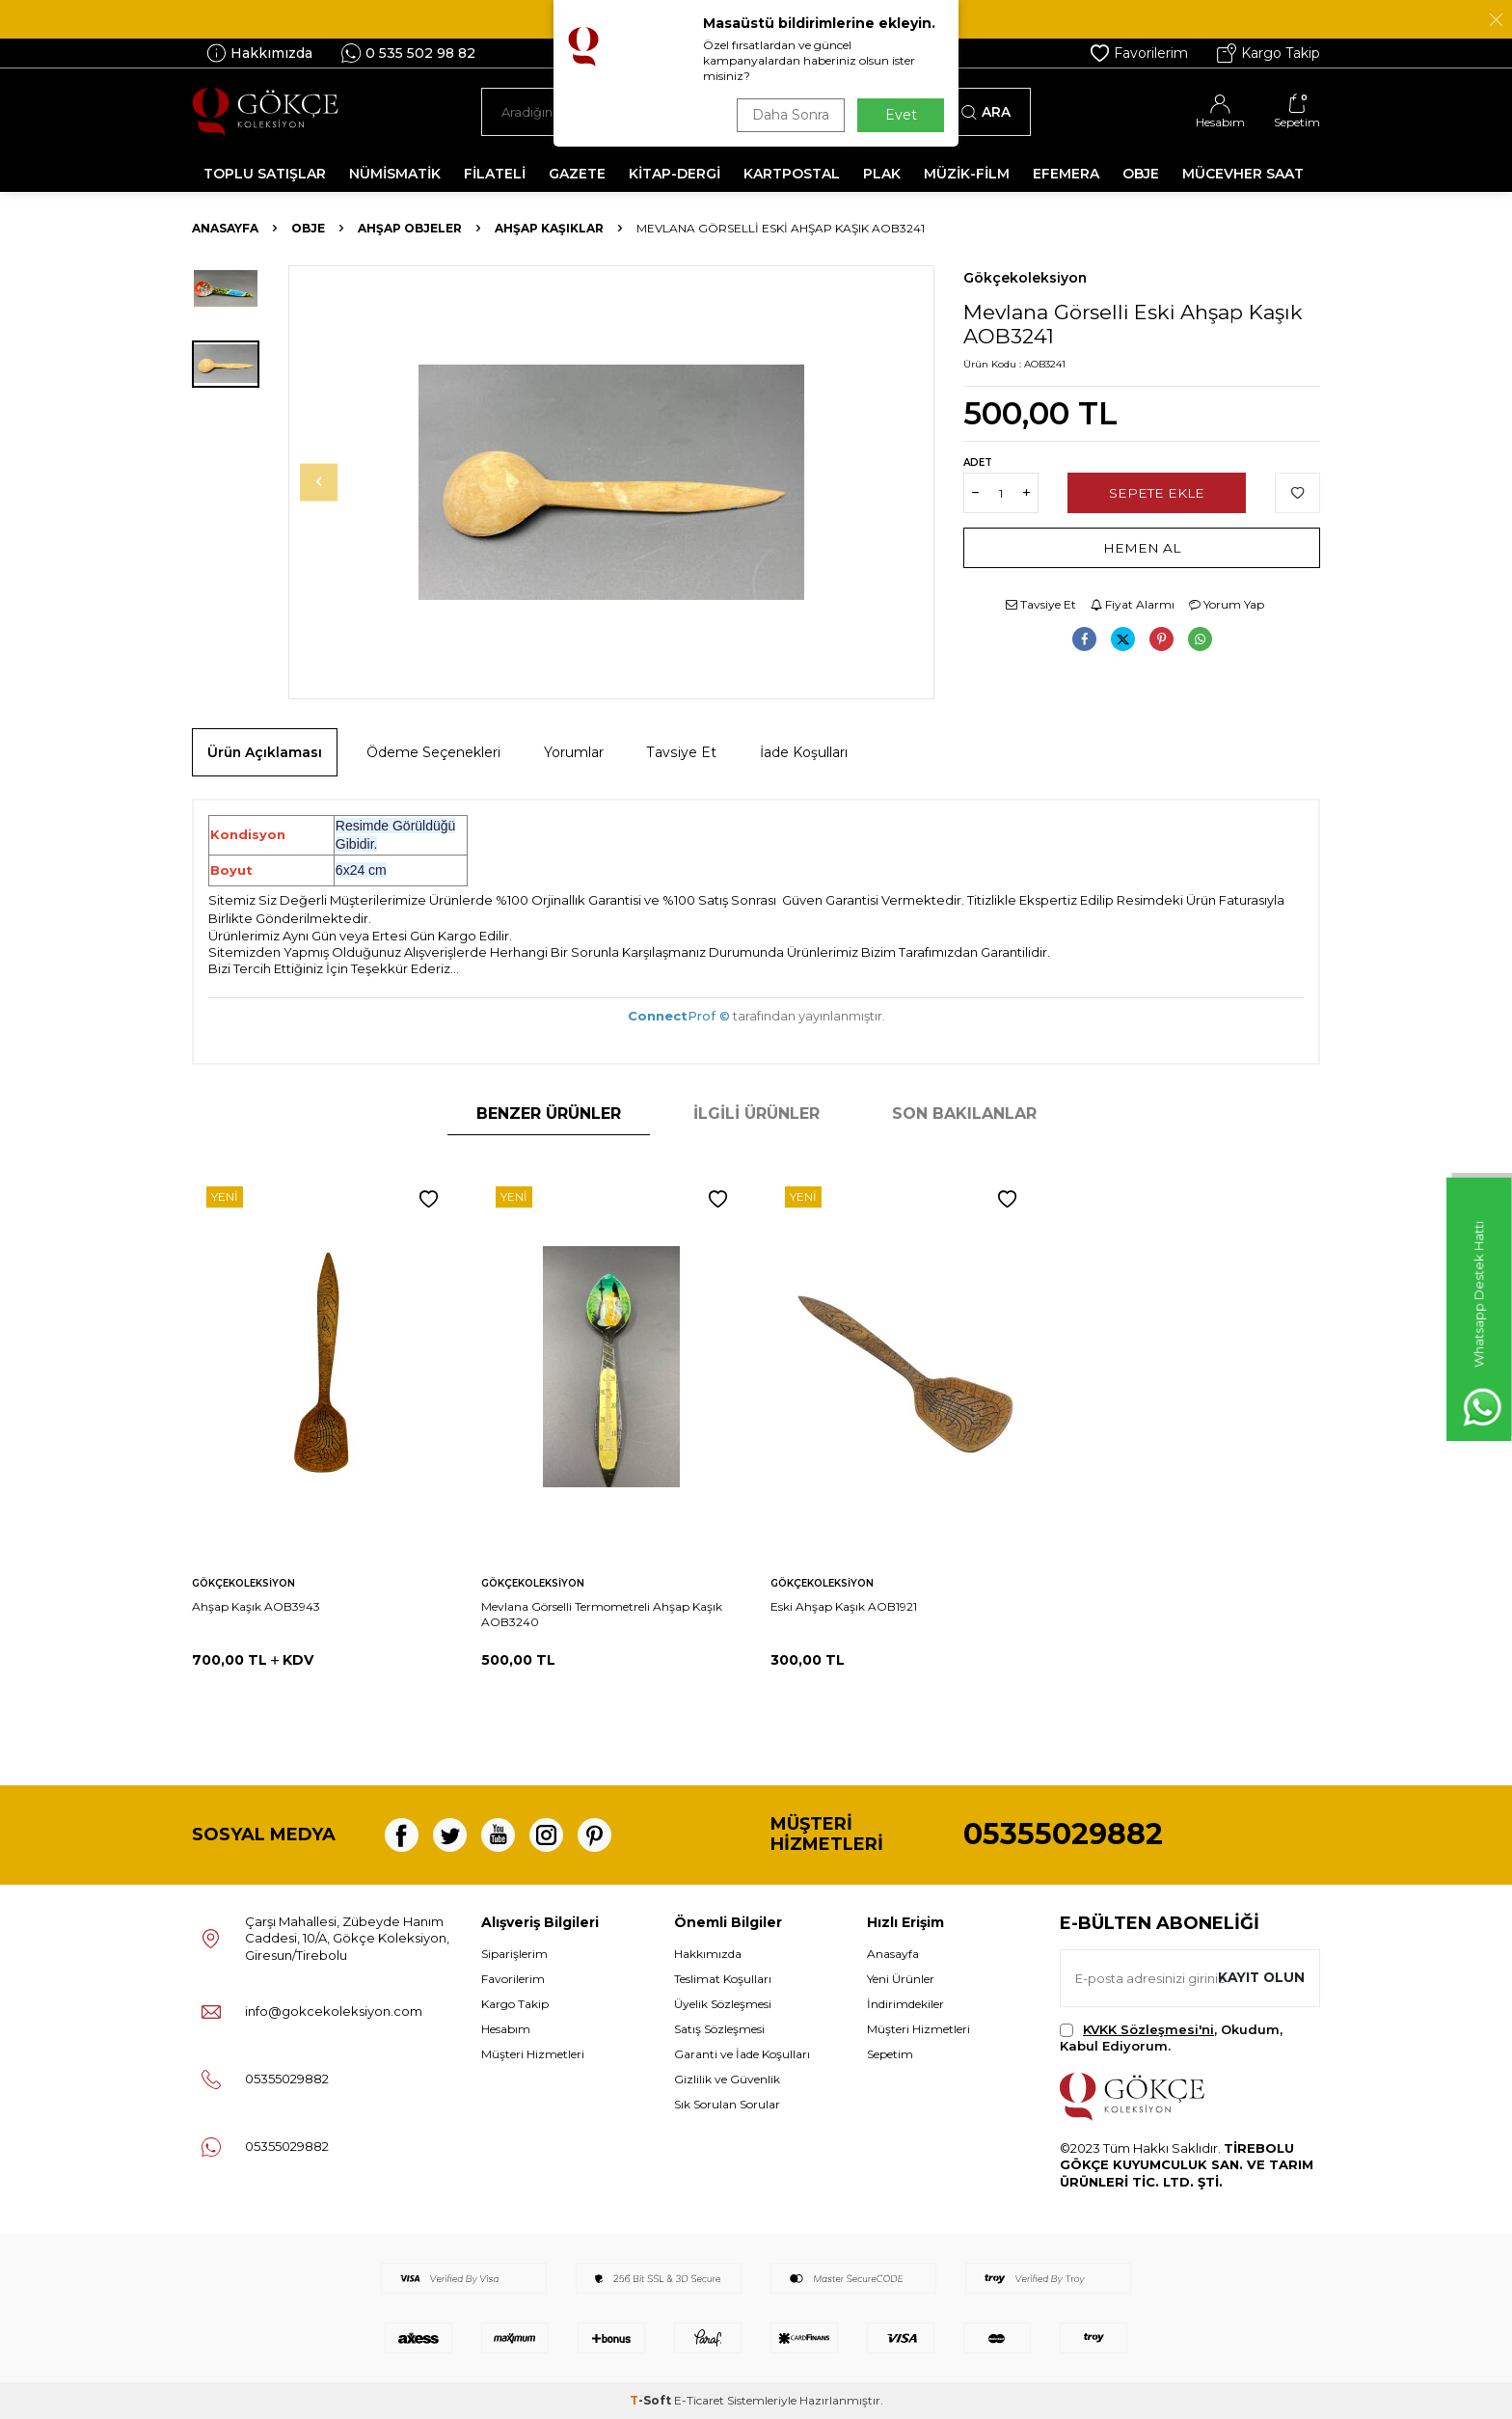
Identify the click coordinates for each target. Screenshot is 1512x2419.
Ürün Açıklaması (264, 752)
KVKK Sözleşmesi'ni (1148, 2029)
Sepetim (890, 2054)
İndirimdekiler (905, 2004)
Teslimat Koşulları (722, 1978)
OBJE (1140, 173)
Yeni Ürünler (900, 1978)
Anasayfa (225, 228)
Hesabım (505, 2029)
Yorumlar (574, 752)
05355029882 (1063, 1834)
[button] (328, 482)
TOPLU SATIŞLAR (264, 173)
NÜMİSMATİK (395, 173)
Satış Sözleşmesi (719, 2029)
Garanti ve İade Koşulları (742, 2054)
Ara (986, 112)
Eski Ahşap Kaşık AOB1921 (843, 1606)
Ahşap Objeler (410, 228)
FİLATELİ (495, 173)
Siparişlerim (514, 1953)
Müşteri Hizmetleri (532, 2054)
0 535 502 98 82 (408, 53)
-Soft (652, 2400)
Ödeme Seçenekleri (433, 752)
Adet (977, 462)
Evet (901, 114)
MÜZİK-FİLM (967, 173)
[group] (611, 482)
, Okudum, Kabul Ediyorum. (1171, 2037)
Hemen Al (1142, 548)
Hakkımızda (259, 53)
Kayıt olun (1260, 1977)
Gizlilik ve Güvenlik (727, 2079)
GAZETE (577, 173)
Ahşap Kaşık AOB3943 (256, 1606)
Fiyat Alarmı (1132, 604)
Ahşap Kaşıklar (549, 228)
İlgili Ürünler (756, 1113)
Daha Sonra (788, 114)
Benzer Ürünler (548, 1113)
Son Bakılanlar (964, 1113)
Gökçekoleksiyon (1025, 277)
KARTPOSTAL (791, 173)
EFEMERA (1066, 173)
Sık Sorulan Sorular (727, 2104)
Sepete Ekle (1156, 493)
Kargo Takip (1268, 53)
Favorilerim (1139, 53)
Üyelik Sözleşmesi (722, 2004)
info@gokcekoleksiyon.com (333, 2011)
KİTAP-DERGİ (674, 173)
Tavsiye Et (1041, 604)
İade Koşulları (804, 752)
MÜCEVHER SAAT (1243, 173)
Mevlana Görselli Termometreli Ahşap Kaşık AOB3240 (601, 1614)
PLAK (882, 173)
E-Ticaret (699, 2400)
